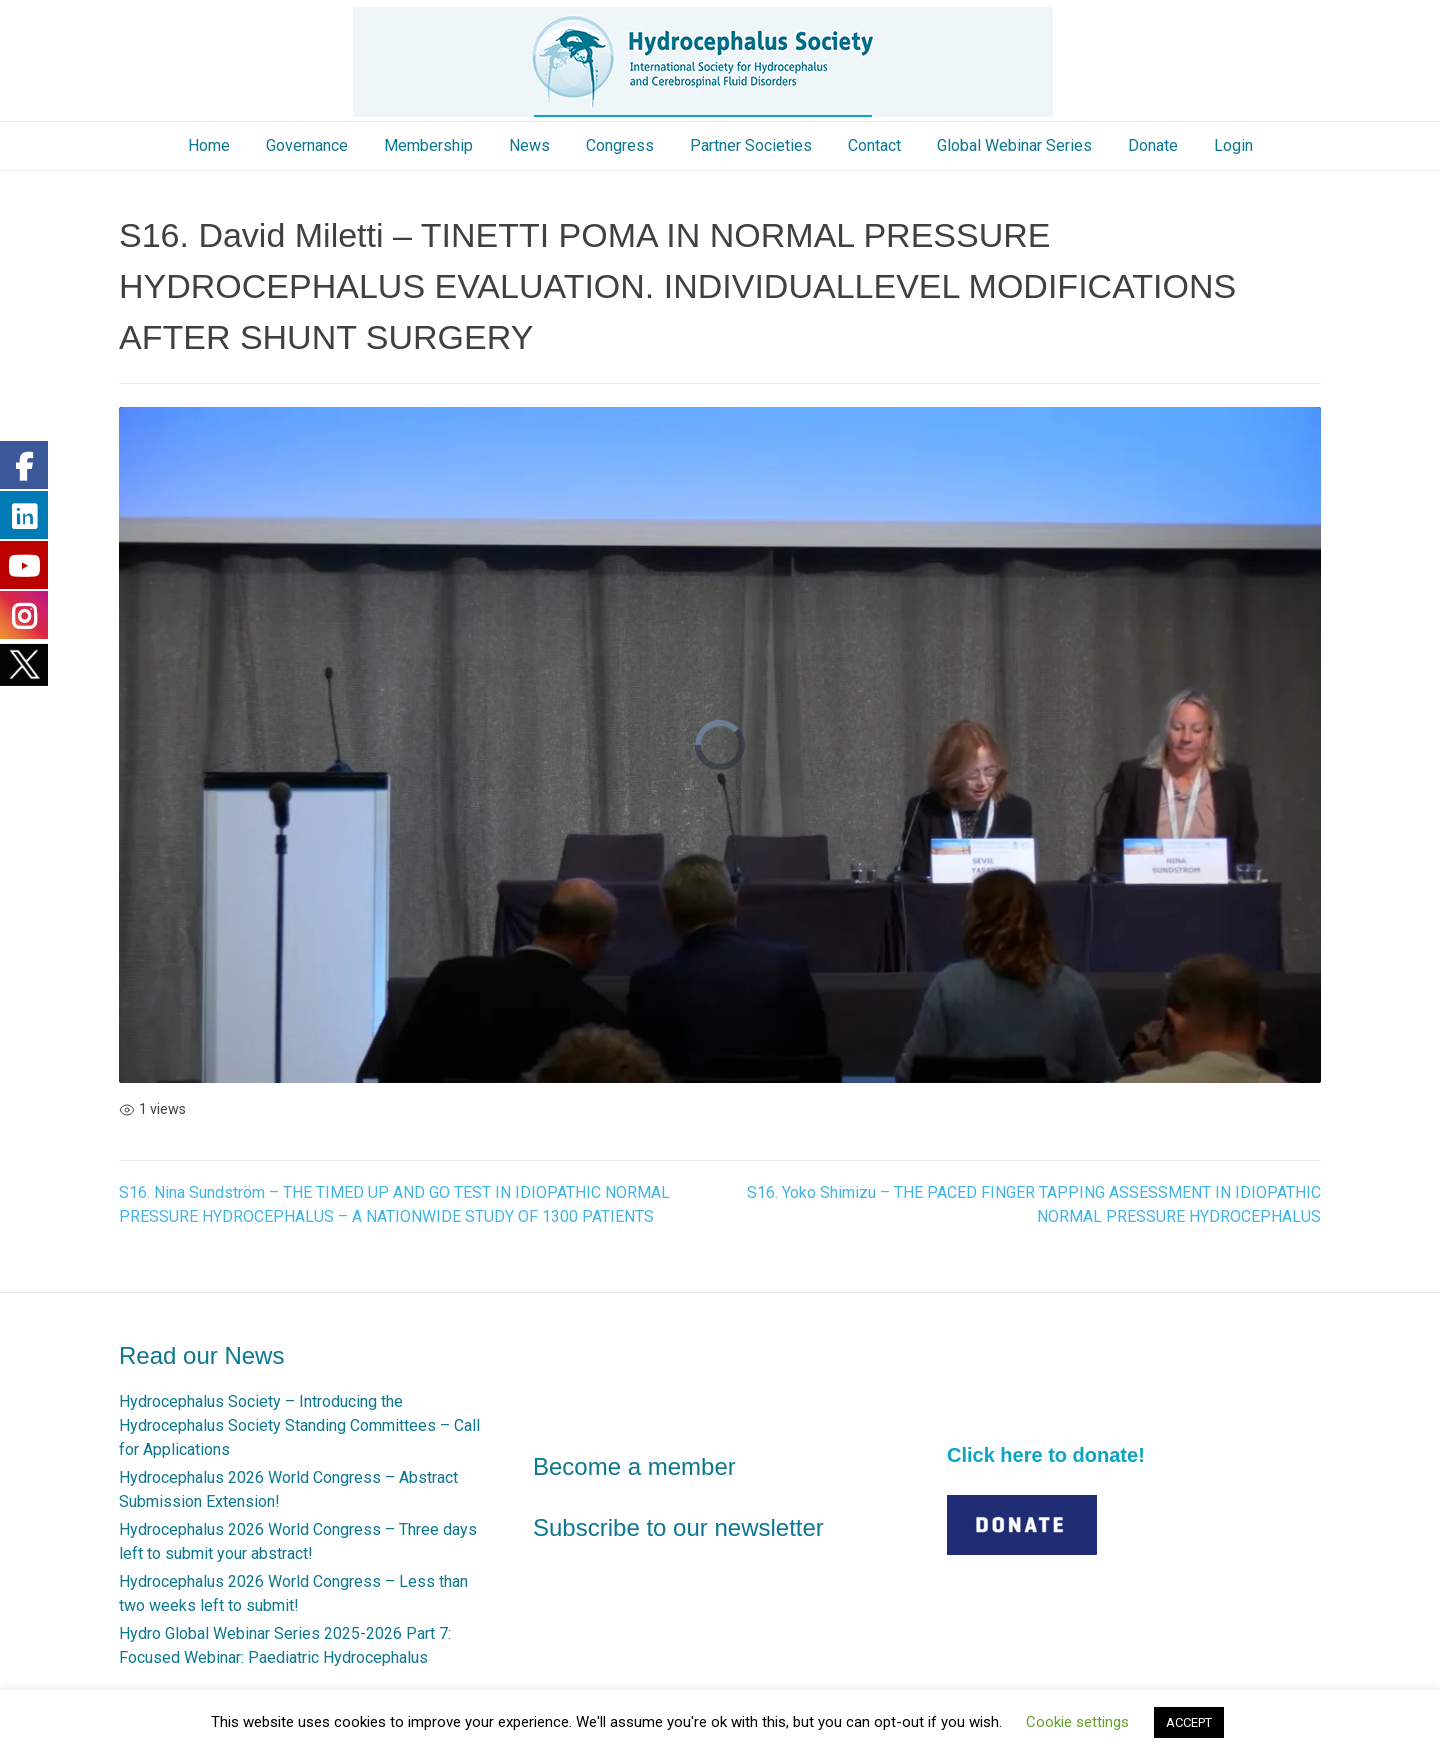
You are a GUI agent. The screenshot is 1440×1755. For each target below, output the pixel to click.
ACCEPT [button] (1189, 1722)
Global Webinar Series (1014, 145)
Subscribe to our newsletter (678, 1527)
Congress (620, 145)
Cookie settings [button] (1077, 1722)
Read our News (201, 1355)
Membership (428, 145)
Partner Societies (751, 145)
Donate (1153, 145)
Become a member (634, 1466)
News (529, 145)
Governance (307, 145)
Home (209, 145)
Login (1233, 145)
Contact (874, 145)
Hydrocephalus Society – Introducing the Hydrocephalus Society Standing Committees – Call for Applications (299, 1425)
